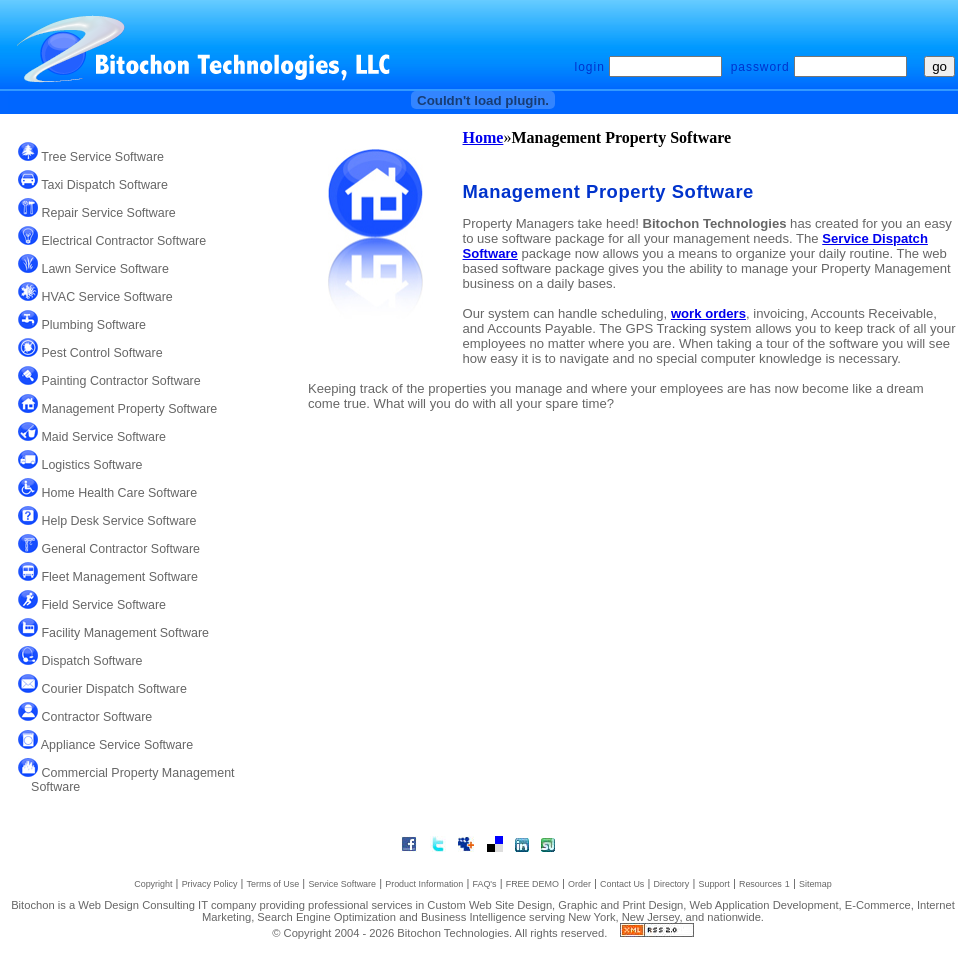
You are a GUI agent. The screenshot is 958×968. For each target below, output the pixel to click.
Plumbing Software (92, 325)
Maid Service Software (102, 437)
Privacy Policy (210, 884)
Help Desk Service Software (117, 521)
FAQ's (484, 884)
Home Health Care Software (117, 493)
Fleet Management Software (118, 577)
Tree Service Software (101, 157)
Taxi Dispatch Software (103, 185)
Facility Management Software (123, 633)
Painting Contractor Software (119, 381)
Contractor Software (95, 717)
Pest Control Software (100, 353)
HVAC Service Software (105, 297)
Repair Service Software (107, 213)
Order (579, 884)
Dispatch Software (90, 661)
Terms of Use (273, 884)
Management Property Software (127, 409)
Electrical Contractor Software (122, 241)
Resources (760, 884)
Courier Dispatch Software (112, 689)
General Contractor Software (119, 549)
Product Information (424, 884)
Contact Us (622, 884)
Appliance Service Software (115, 745)
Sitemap (815, 884)
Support (713, 884)
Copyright (153, 884)
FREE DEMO (532, 884)
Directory (671, 884)
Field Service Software (102, 605)
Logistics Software (90, 465)
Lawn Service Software (103, 269)
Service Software (342, 884)
